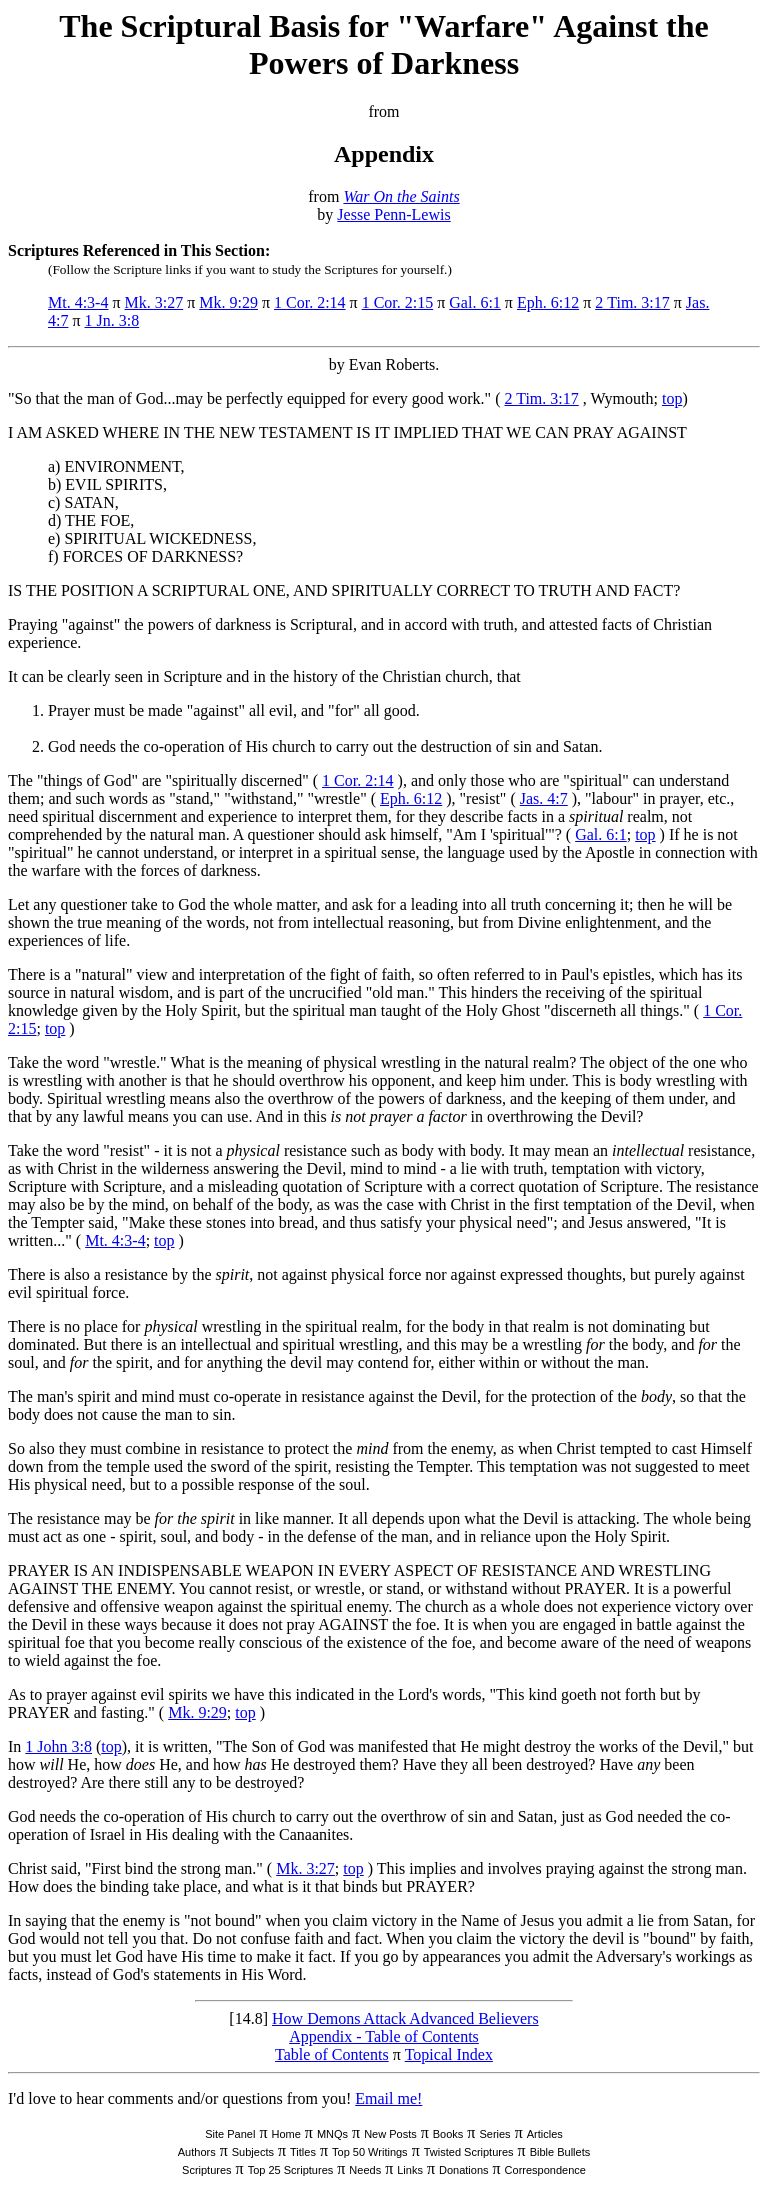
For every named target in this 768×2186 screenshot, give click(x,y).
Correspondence (545, 2170)
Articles (545, 2134)
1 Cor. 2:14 (310, 302)
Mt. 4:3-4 (78, 302)
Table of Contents (332, 2054)
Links (410, 2170)
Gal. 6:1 (475, 302)
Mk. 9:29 (228, 302)
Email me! (388, 2098)
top (672, 398)
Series (494, 2134)
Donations (464, 2170)
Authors (197, 2152)
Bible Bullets (560, 2152)
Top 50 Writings (370, 2152)
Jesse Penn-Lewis (393, 214)
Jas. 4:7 (544, 798)
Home (285, 2134)
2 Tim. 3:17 (632, 302)
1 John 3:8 (58, 1746)
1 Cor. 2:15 (398, 302)
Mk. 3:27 (154, 302)
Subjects (253, 2152)
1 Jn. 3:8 (112, 320)
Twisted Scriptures (469, 2152)
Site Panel (230, 2134)
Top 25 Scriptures (291, 2170)
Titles (303, 2152)
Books (448, 2134)
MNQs (332, 2134)
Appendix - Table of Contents (384, 2036)
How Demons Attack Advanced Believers (405, 2018)
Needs (365, 2170)
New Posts (390, 2134)
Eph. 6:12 (548, 302)
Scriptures (207, 2170)
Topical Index (449, 2054)
